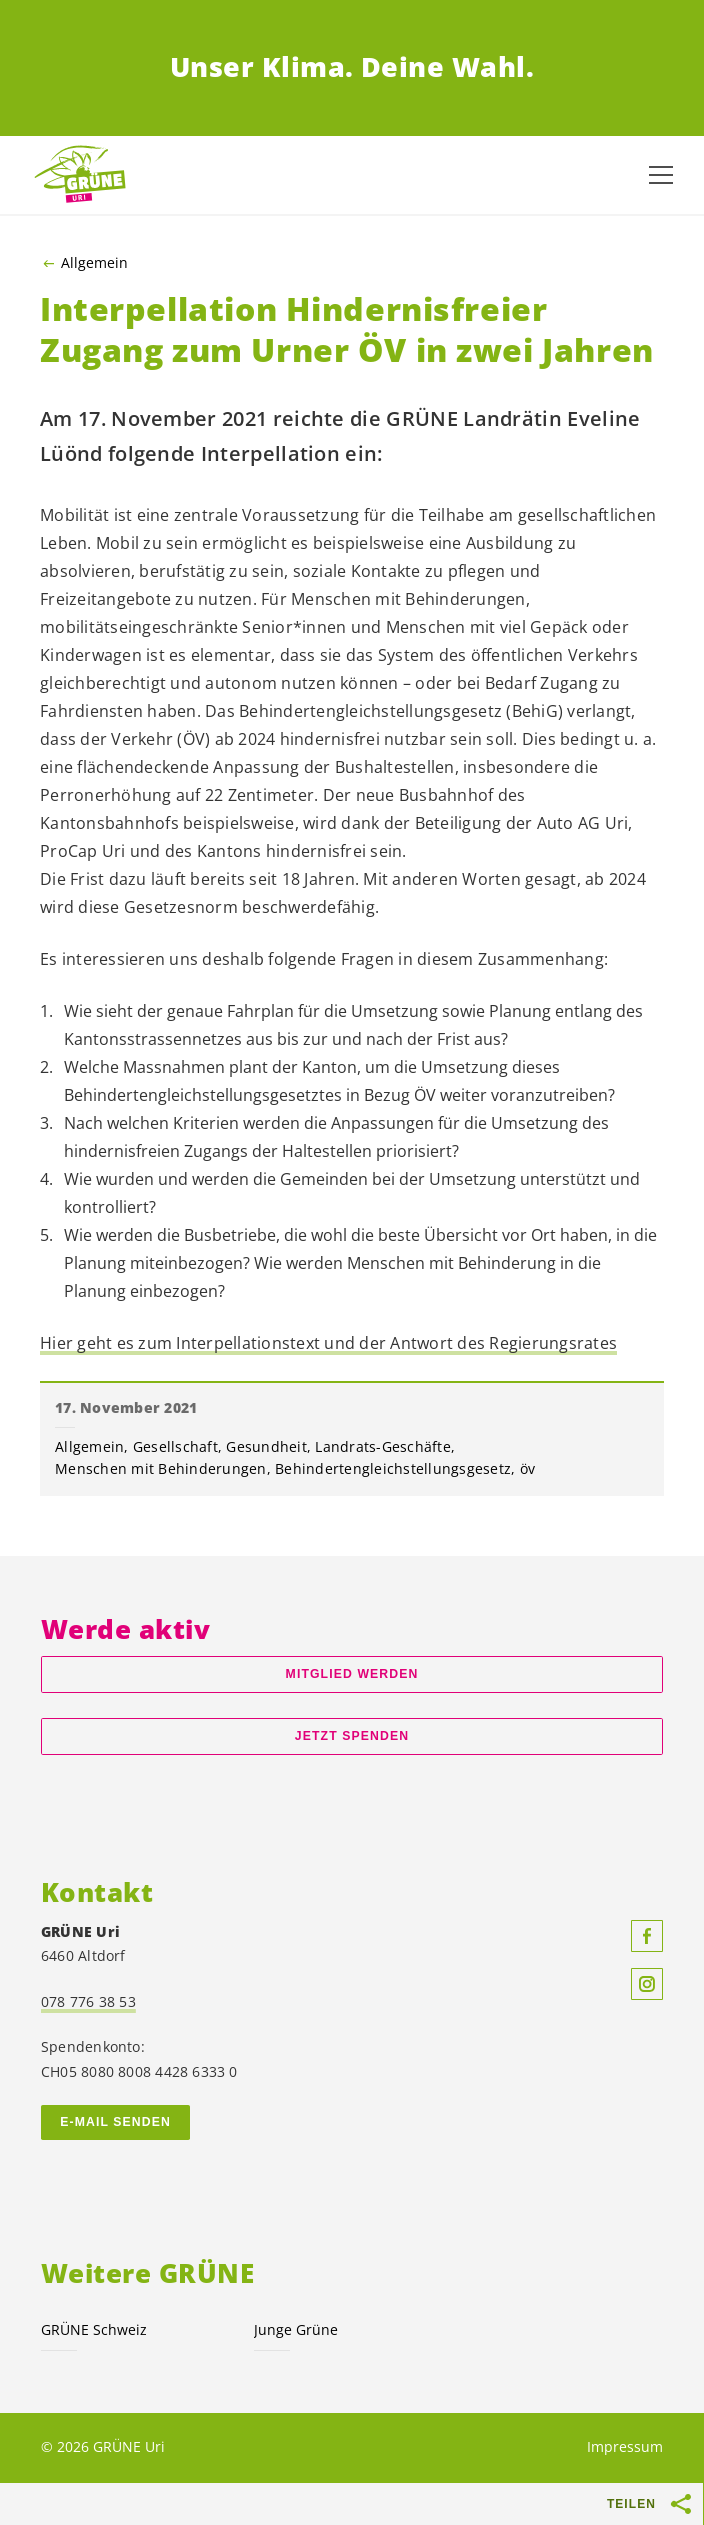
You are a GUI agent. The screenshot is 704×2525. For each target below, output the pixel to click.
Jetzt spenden (352, 1736)
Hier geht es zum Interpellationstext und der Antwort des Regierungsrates (328, 1343)
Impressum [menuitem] (625, 2446)
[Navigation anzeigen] (661, 175)
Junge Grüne (296, 2329)
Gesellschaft (175, 1446)
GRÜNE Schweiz (94, 2329)
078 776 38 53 (88, 2001)
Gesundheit (266, 1446)
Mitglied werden (352, 1674)
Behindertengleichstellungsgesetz (393, 1468)
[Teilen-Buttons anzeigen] (682, 2504)
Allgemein (94, 263)
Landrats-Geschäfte (383, 1446)
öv (528, 1468)
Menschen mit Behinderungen (161, 1468)
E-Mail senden (115, 2122)
